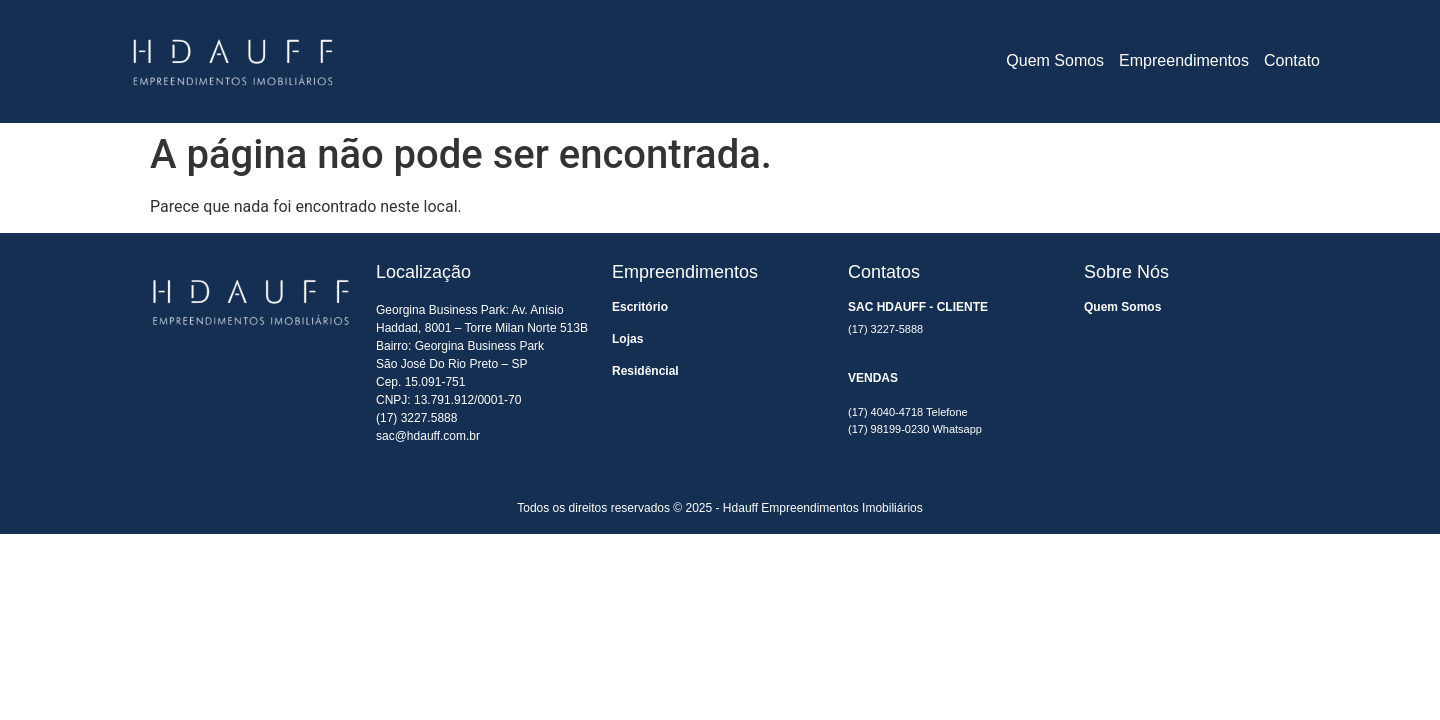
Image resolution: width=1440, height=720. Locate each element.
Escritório (640, 307)
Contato (1292, 60)
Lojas (627, 339)
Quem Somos (1055, 60)
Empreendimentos (1184, 60)
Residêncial (645, 371)
